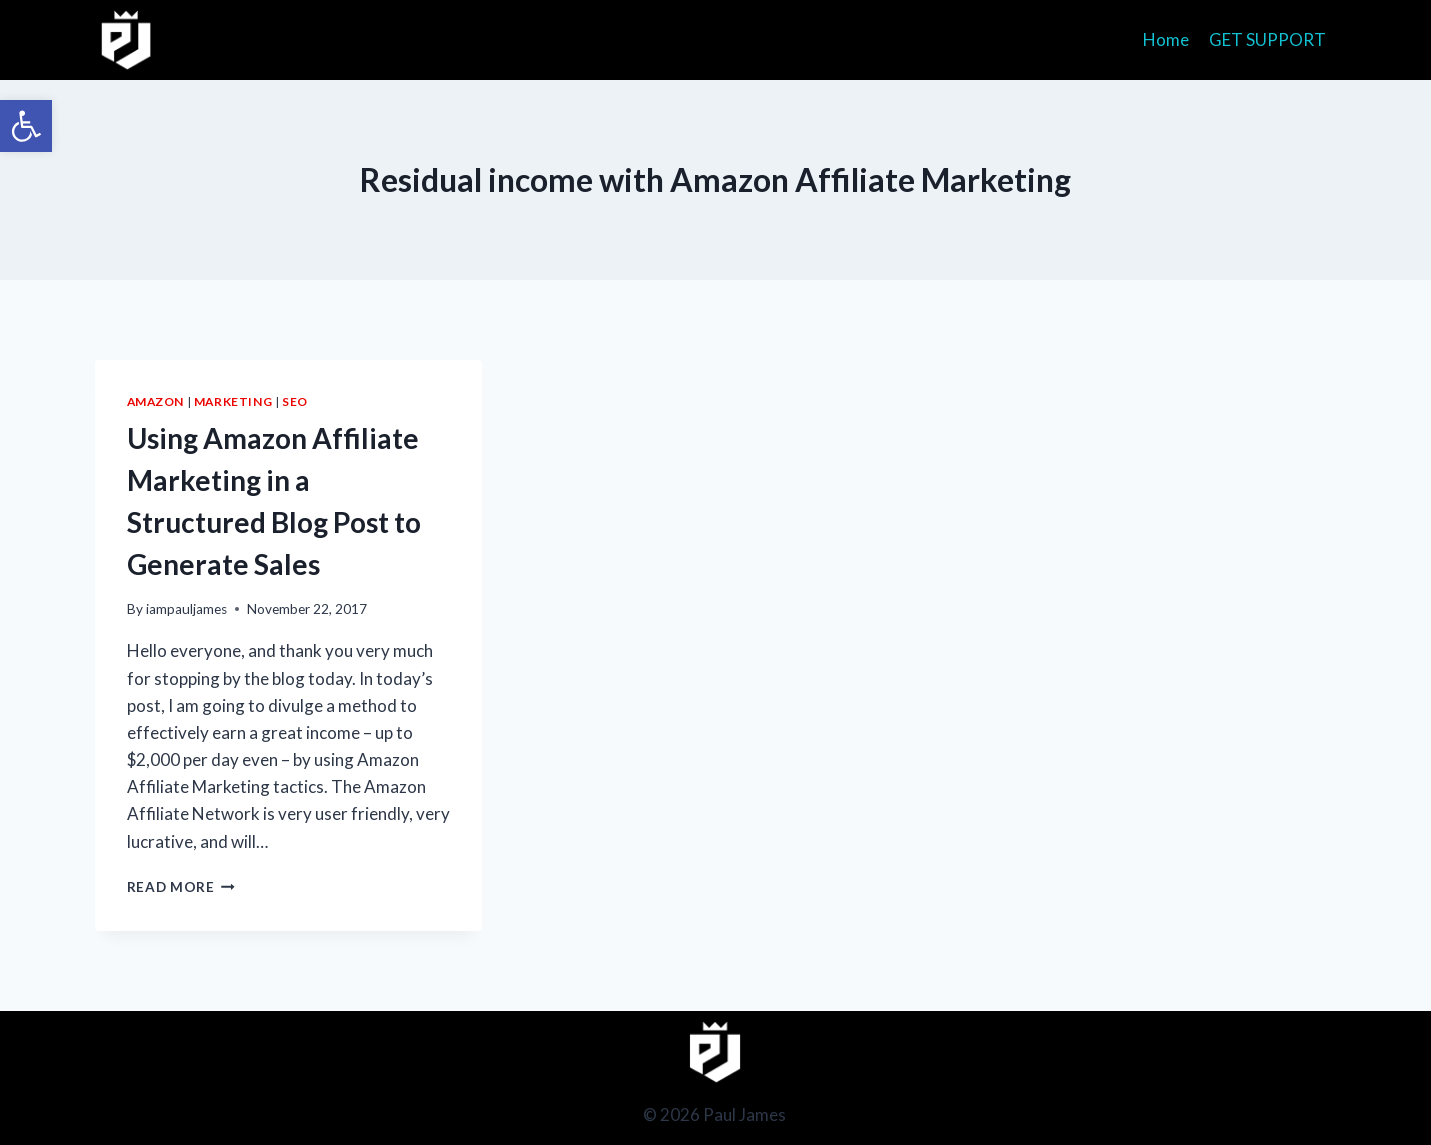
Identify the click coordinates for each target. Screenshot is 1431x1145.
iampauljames (186, 609)
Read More (181, 887)
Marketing (233, 401)
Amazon (156, 401)
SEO (295, 401)
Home (1166, 39)
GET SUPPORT (1267, 39)
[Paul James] (126, 40)
